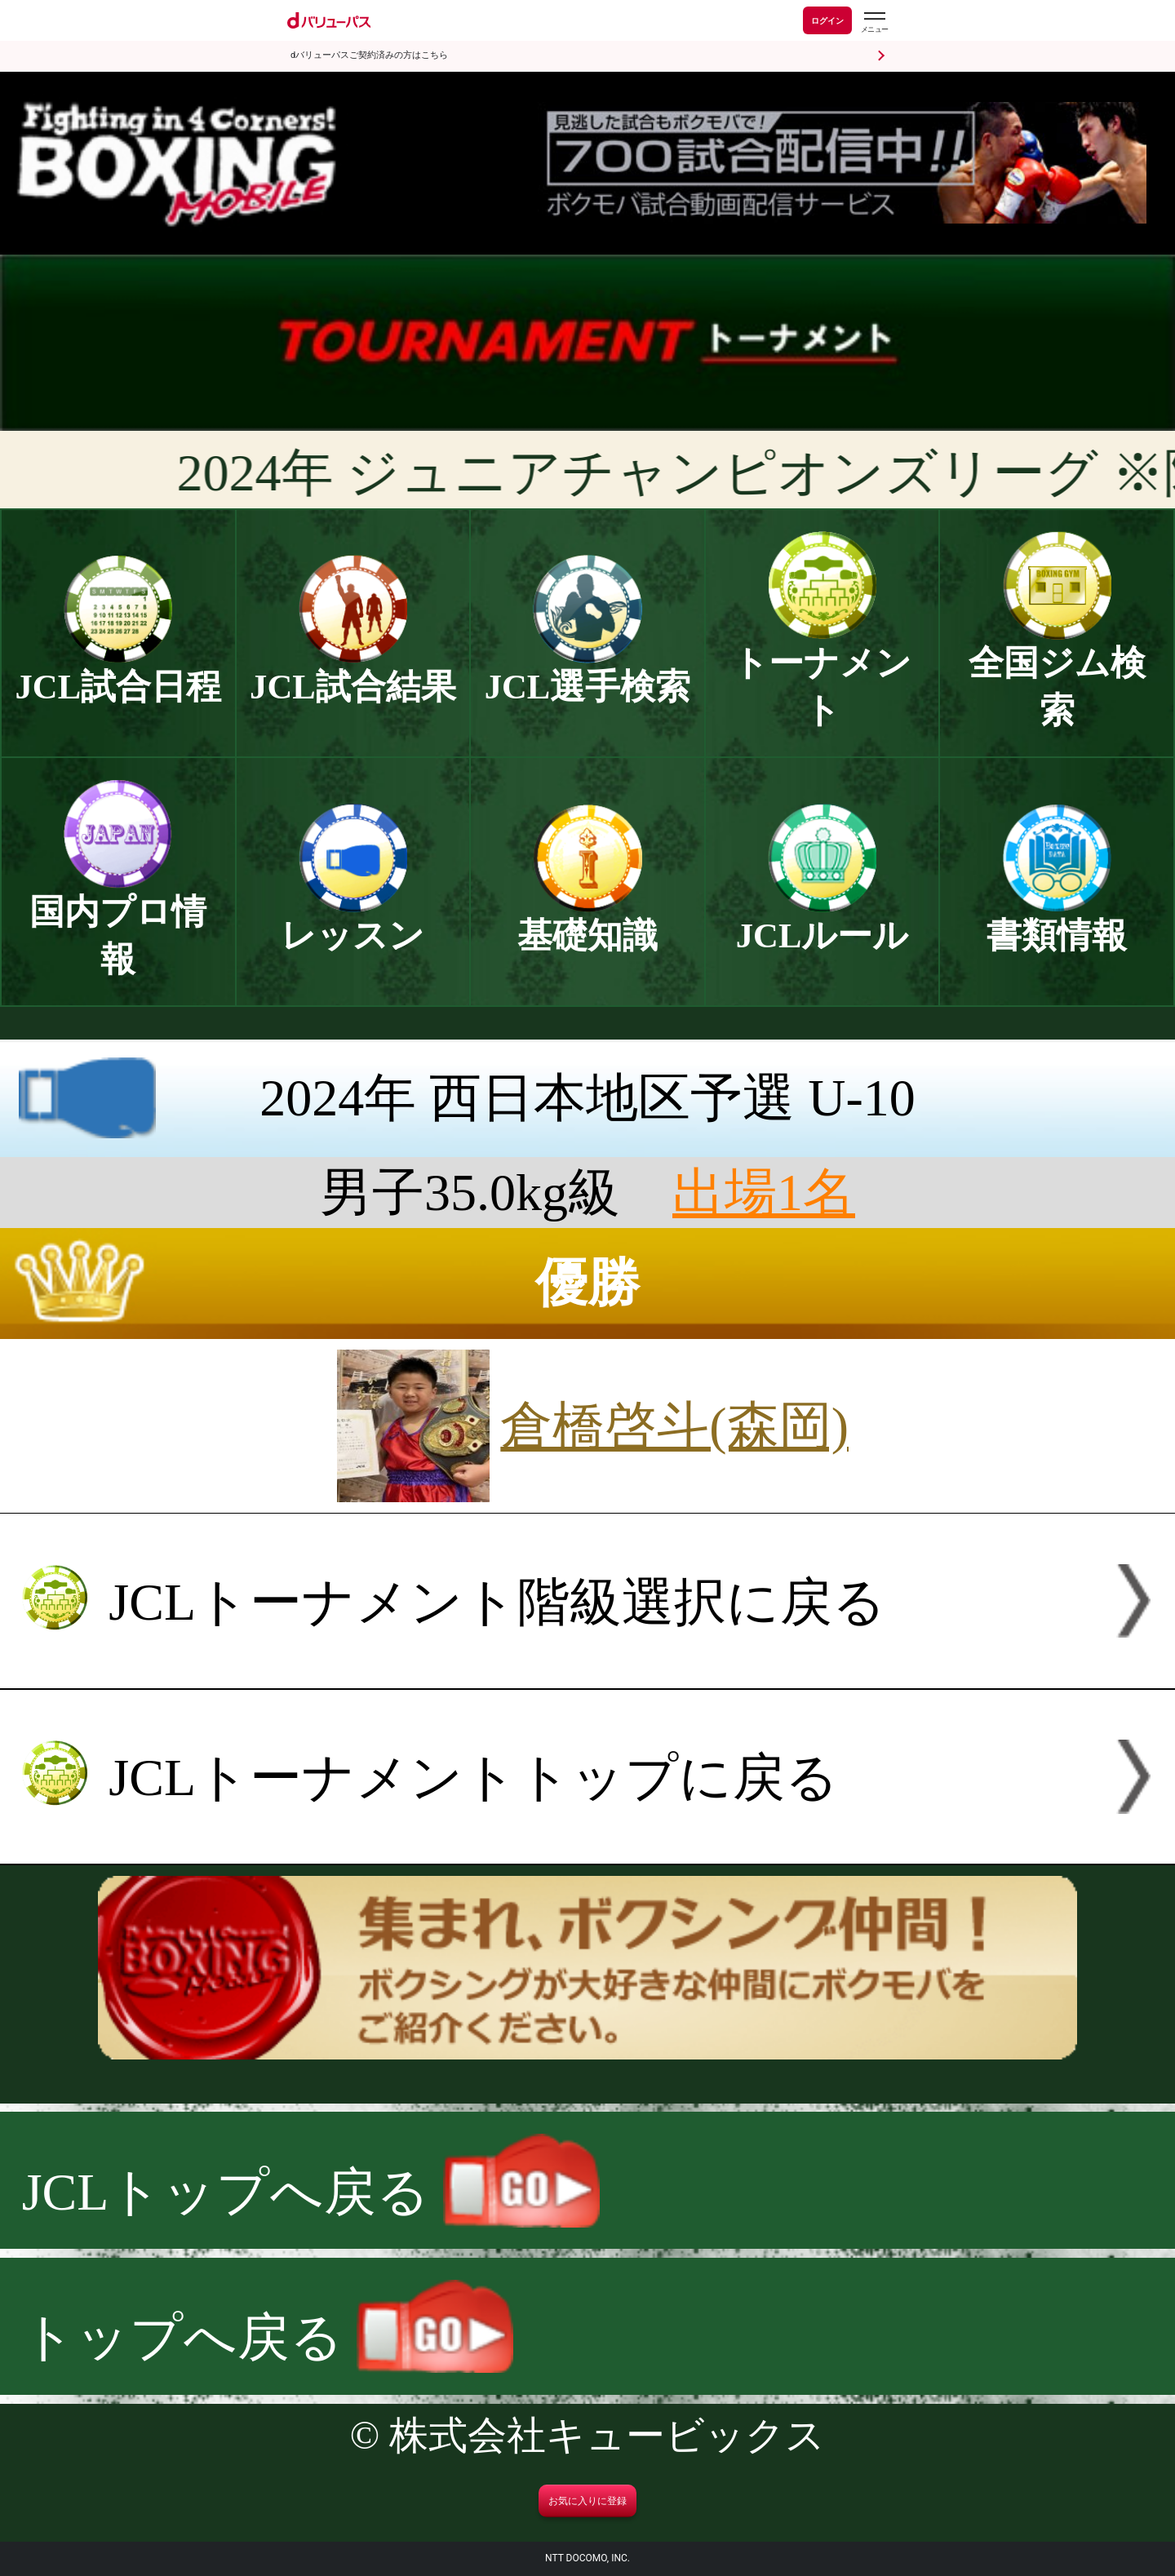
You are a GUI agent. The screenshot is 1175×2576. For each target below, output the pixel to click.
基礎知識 (587, 918)
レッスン (352, 918)
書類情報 (1057, 918)
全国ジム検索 (1057, 669)
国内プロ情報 (117, 918)
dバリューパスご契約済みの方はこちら (369, 55)
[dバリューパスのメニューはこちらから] (874, 22)
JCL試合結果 (353, 669)
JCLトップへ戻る (311, 2192)
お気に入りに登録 (587, 2501)
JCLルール (822, 918)
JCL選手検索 (588, 669)
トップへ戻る (267, 2337)
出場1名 (763, 1192)
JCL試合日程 (119, 669)
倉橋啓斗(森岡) (674, 1426)
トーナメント (822, 669)
